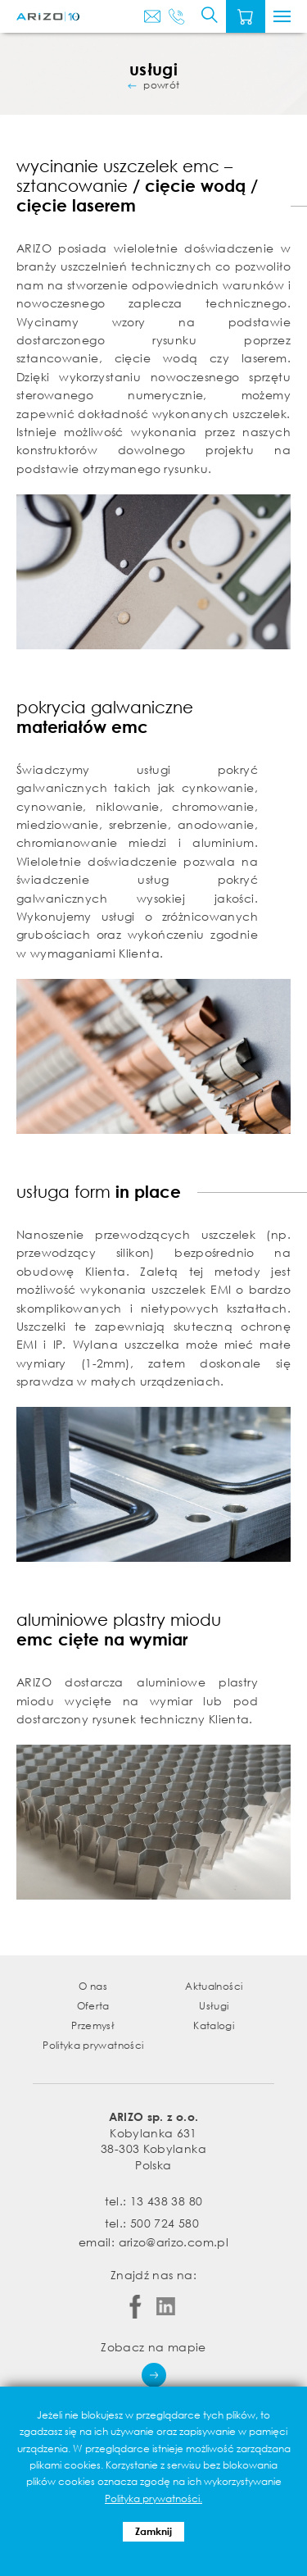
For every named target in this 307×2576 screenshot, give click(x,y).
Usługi (213, 2006)
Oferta (93, 2006)
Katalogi (213, 2025)
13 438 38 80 (166, 2201)
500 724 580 (164, 2223)
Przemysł (93, 2025)
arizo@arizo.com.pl (173, 2242)
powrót (161, 85)
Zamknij (153, 2531)
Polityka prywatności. (153, 2498)
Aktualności (213, 1986)
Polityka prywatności (93, 2045)
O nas (93, 1986)
